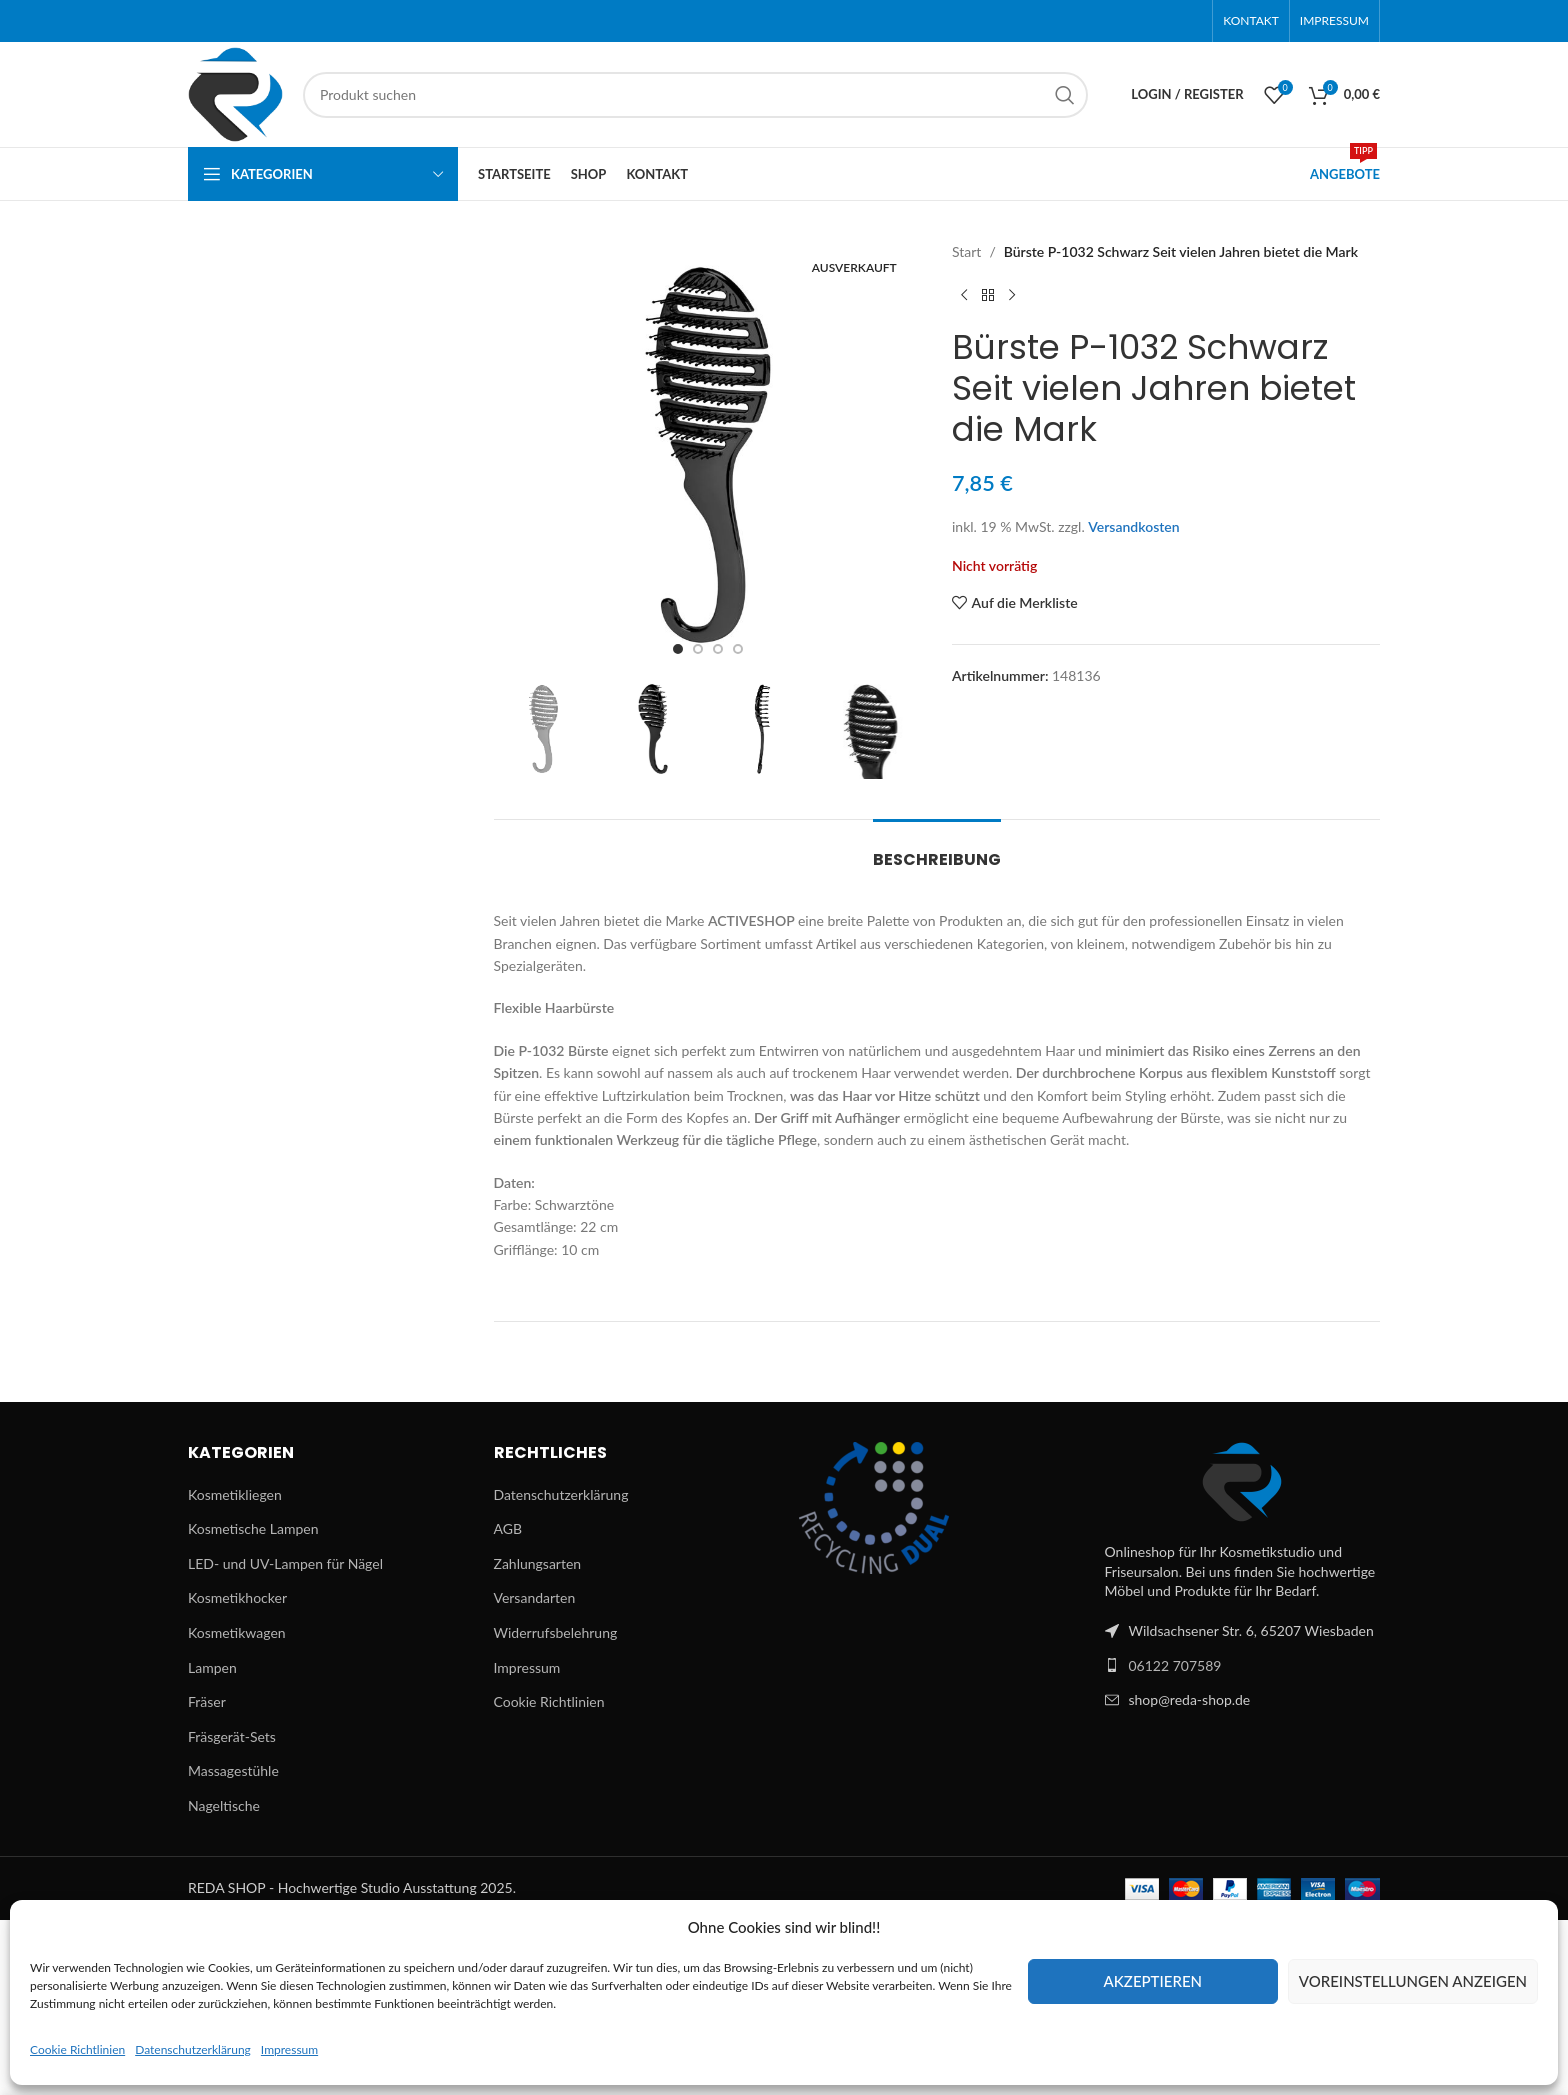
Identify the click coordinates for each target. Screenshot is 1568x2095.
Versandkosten (1133, 526)
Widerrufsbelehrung (556, 1632)
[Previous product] (964, 295)
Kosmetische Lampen (253, 1528)
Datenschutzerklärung (193, 2049)
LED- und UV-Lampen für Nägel (285, 1563)
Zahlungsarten (538, 1563)
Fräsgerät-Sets (232, 1736)
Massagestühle (233, 1770)
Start (966, 251)
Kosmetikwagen (237, 1632)
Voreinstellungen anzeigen (1413, 1981)
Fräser (207, 1701)
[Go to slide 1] (678, 649)
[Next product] (1012, 295)
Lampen (212, 1667)
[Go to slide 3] (718, 649)
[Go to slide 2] (698, 649)
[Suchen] (695, 95)
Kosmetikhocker (237, 1597)
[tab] (937, 849)
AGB (508, 1528)
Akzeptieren (1153, 1981)
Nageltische (224, 1805)
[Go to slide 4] (738, 649)
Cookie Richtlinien (77, 2049)
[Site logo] (235, 92)
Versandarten (535, 1597)
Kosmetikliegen (235, 1494)
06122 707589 (1175, 1665)
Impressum (289, 2049)
